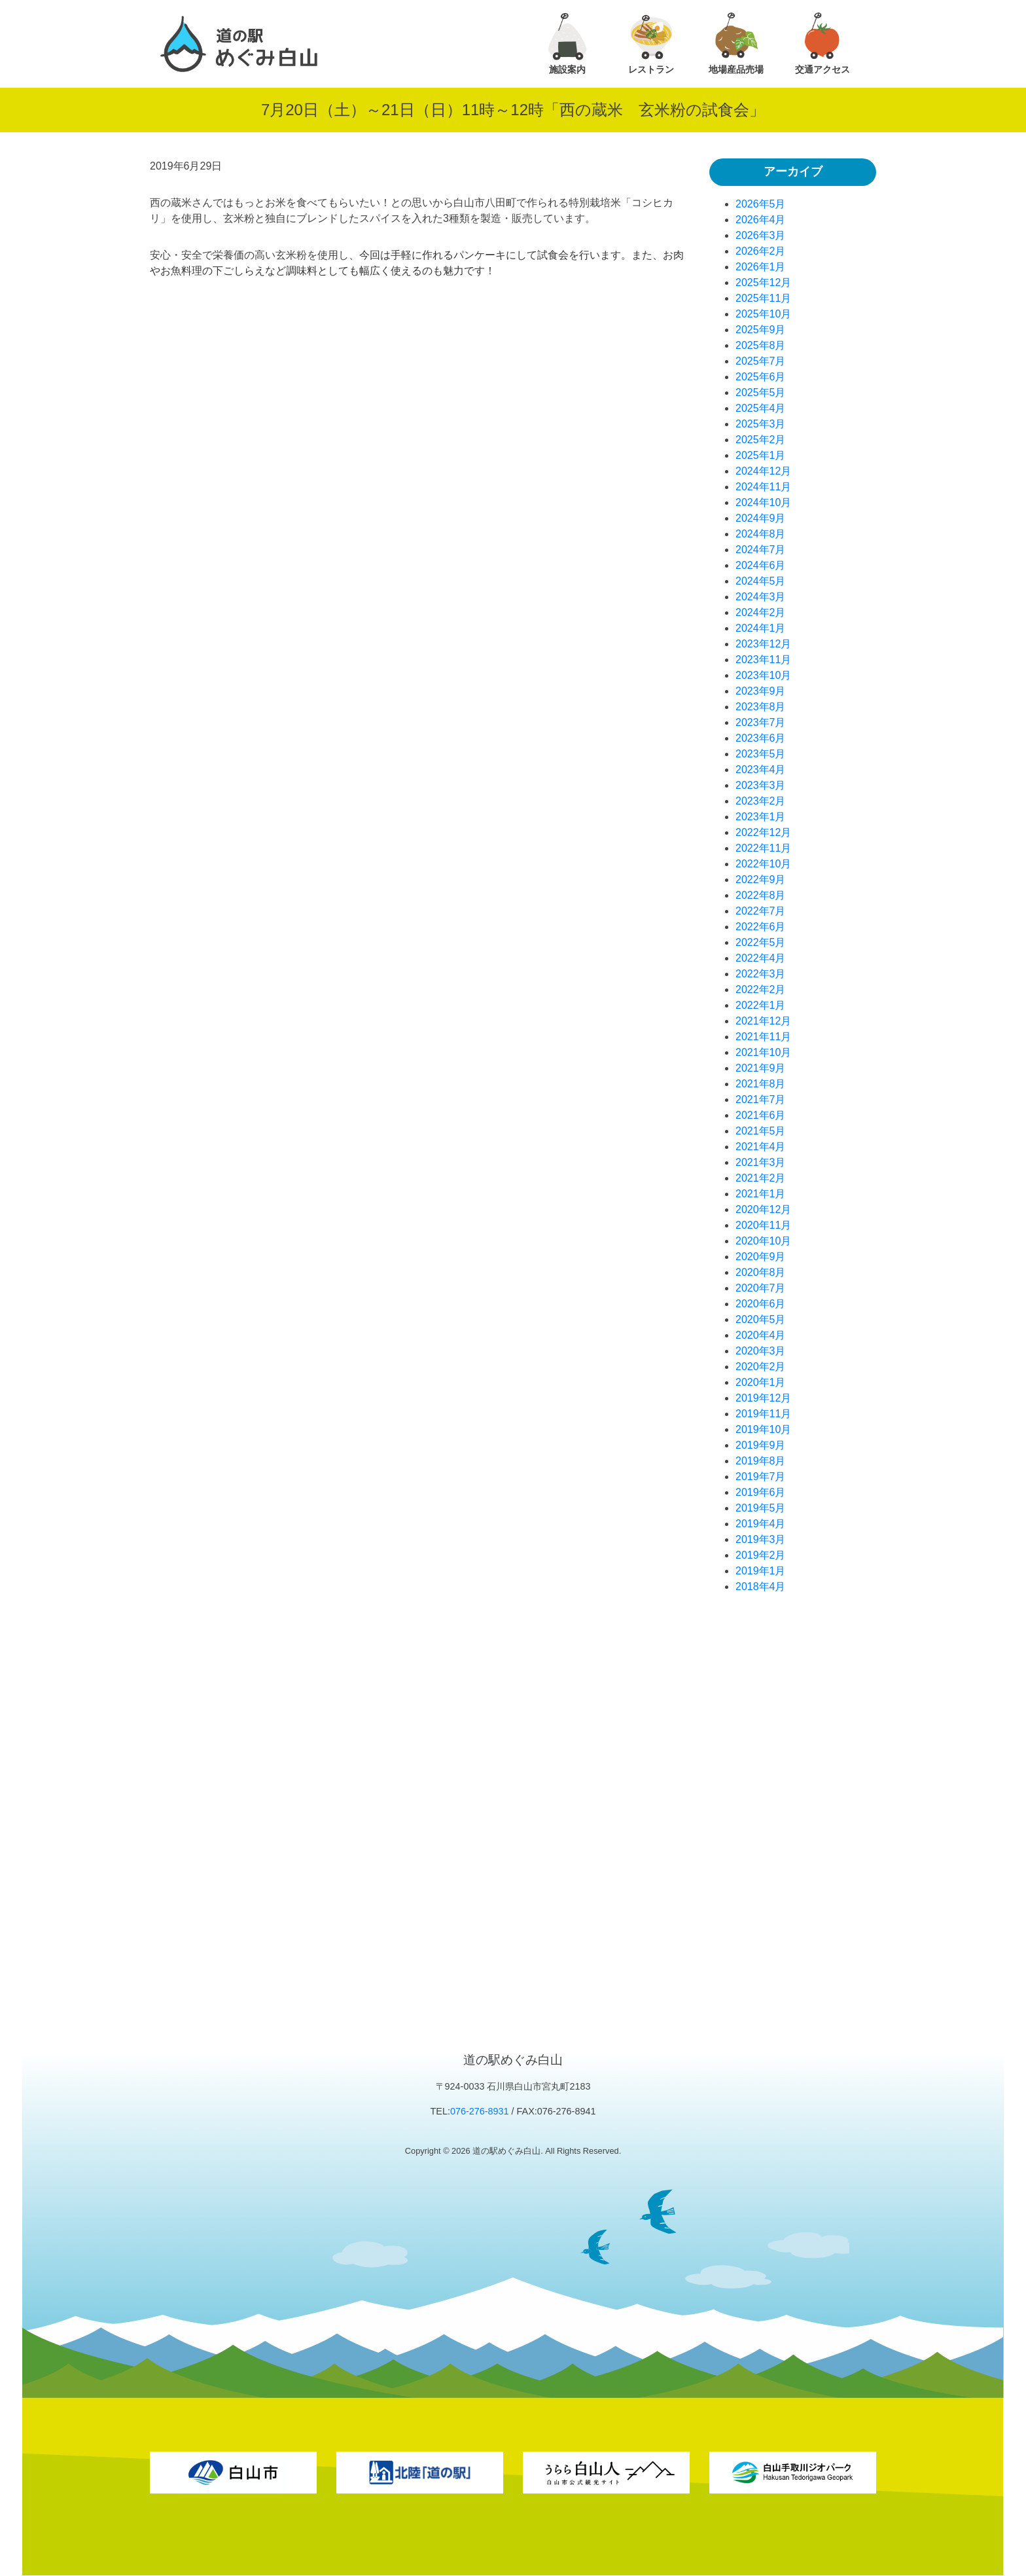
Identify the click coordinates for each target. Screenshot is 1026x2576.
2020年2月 (760, 1366)
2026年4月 (760, 219)
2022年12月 (763, 832)
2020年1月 (760, 1382)
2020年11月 (763, 1225)
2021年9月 (760, 1068)
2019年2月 (760, 1555)
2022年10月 (763, 863)
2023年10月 (763, 675)
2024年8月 (760, 533)
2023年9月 (760, 691)
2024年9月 (760, 518)
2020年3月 (760, 1350)
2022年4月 (760, 958)
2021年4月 (760, 1146)
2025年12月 (763, 282)
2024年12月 (763, 471)
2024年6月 (760, 565)
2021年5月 (760, 1130)
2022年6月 (760, 926)
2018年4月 (760, 1586)
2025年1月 (760, 455)
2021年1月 (760, 1193)
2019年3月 (760, 1539)
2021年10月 (763, 1052)
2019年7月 (760, 1476)
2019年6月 (760, 1492)
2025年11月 (763, 298)
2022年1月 (760, 1005)
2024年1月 (760, 628)
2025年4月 (760, 408)
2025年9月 (760, 329)
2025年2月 (760, 439)
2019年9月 (760, 1445)
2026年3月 (760, 235)
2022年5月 (760, 942)
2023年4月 (760, 769)
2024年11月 (763, 486)
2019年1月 (760, 1570)
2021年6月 (760, 1115)
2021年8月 (760, 1083)
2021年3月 (760, 1162)
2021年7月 (760, 1099)
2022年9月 (760, 879)
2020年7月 (760, 1288)
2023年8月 (760, 706)
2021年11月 (763, 1036)
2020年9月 (760, 1256)
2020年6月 (760, 1303)
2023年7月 (760, 722)
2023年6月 (760, 738)
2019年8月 (760, 1460)
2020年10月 (763, 1240)
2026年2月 (760, 251)
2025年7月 (760, 361)
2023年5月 (760, 753)
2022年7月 (760, 910)
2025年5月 (760, 392)
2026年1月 (760, 266)
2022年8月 (760, 895)
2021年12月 (763, 1020)
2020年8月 (760, 1272)
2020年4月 (760, 1335)
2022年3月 (760, 973)
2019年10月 (763, 1429)
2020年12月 (763, 1209)
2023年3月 (760, 785)
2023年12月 (763, 643)
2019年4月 (760, 1523)
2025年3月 (760, 423)
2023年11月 (763, 659)
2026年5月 (760, 203)
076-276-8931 (479, 2111)
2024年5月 (760, 581)
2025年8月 (760, 345)
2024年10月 (763, 502)
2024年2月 (760, 612)
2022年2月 (760, 989)
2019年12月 (763, 1398)
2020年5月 (760, 1319)
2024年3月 (760, 596)
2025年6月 (760, 376)
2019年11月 (763, 1413)
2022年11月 (763, 848)
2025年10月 (763, 313)
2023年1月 (760, 816)
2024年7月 (760, 549)
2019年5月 (760, 1508)
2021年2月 (760, 1178)
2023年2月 (760, 801)
